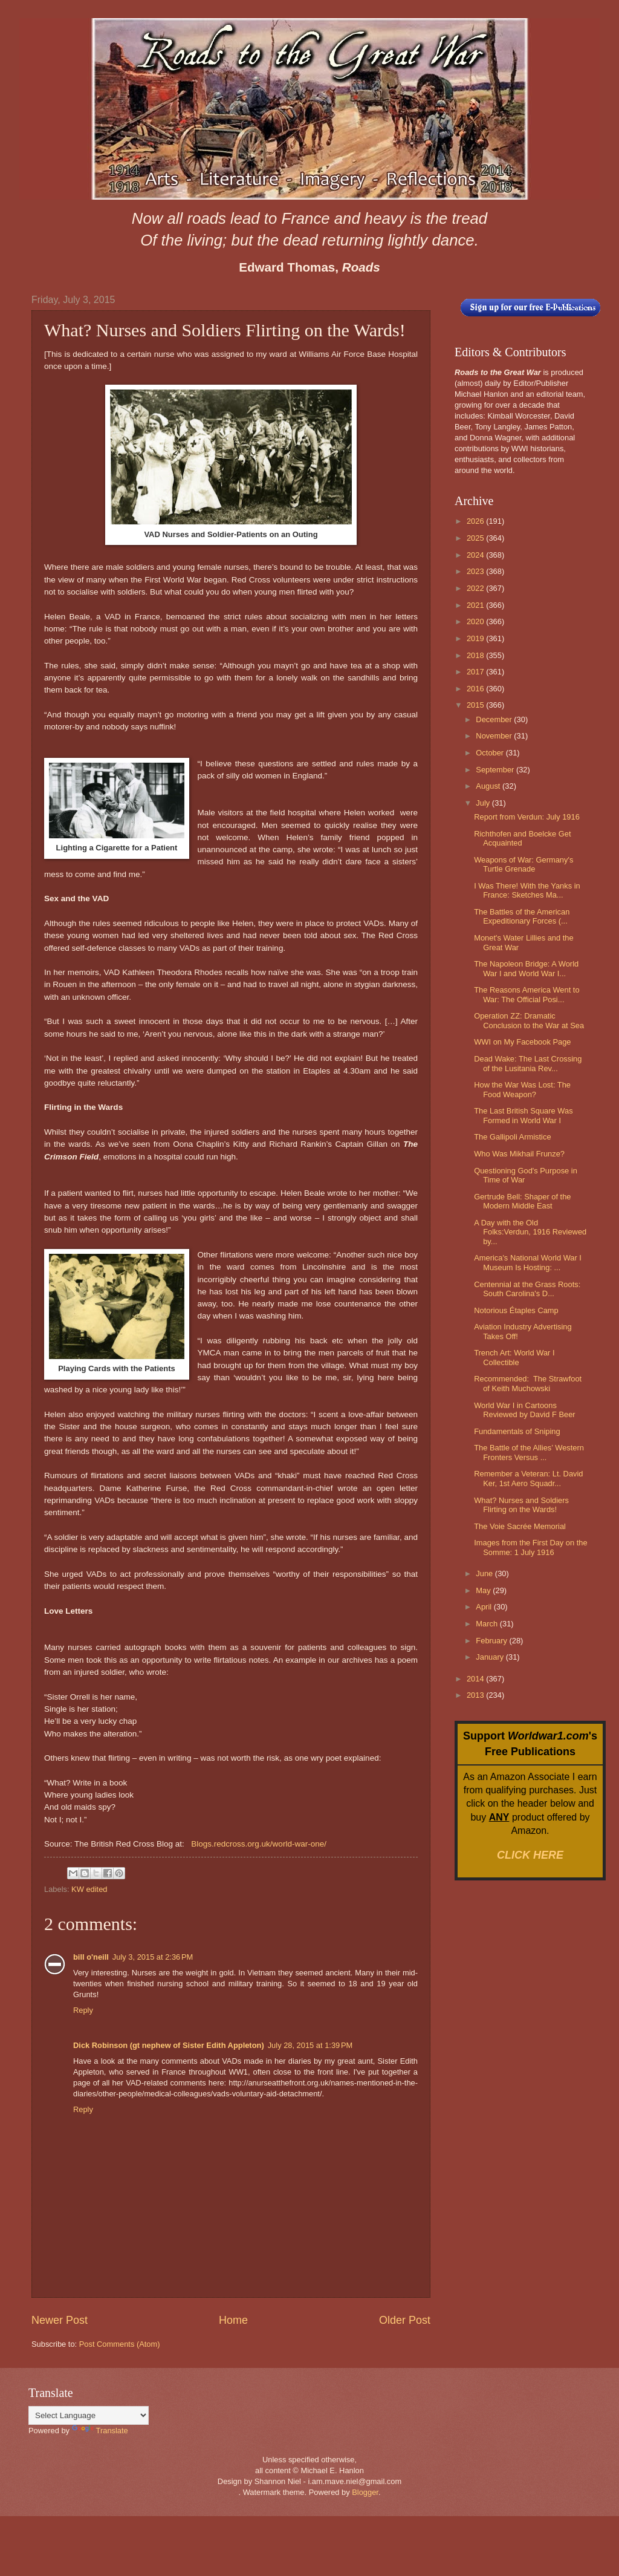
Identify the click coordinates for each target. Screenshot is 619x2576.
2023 (476, 571)
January (490, 1656)
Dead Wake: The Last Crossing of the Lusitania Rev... (528, 1063)
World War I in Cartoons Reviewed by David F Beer (524, 1410)
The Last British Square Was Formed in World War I (523, 1115)
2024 (476, 554)
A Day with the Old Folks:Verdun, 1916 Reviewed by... (530, 1232)
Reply (83, 2010)
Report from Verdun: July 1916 (527, 816)
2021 (476, 605)
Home (233, 2320)
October (490, 752)
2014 (476, 1678)
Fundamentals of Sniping (517, 1431)
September (496, 769)
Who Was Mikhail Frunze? (519, 1153)
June (485, 1573)
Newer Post (59, 2320)
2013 (476, 1695)
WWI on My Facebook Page (522, 1041)
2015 (476, 704)
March (487, 1623)
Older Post (404, 2320)
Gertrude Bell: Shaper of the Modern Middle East (522, 1201)
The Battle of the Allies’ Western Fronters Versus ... (529, 1452)
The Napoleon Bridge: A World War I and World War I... (526, 968)
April (484, 1606)
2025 (476, 538)
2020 (476, 621)
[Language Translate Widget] (88, 2415)
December (495, 719)
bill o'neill (91, 1956)
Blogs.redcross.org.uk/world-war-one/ (258, 1843)
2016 (476, 688)
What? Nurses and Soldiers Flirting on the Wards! (521, 1505)
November (495, 735)
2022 (476, 588)
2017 (476, 671)
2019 (476, 638)
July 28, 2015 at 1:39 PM (310, 2045)
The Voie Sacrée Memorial (520, 1526)
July (483, 802)
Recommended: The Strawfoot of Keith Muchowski (528, 1383)
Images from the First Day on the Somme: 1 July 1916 (530, 1547)
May (484, 1590)
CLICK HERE (530, 1855)
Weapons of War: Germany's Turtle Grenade (523, 864)
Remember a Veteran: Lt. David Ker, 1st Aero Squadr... (528, 1478)
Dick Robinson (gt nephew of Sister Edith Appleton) (168, 2045)
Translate (100, 2430)
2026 (476, 521)
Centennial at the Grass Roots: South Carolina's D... (527, 1289)
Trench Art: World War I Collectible (514, 1357)
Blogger (365, 2492)
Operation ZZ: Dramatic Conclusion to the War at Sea (529, 1020)
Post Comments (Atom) (119, 2344)
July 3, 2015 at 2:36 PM (152, 1956)
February (492, 1640)
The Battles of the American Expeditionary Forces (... (521, 916)
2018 (476, 655)
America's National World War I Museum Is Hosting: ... (528, 1262)
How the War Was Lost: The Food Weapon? (522, 1089)
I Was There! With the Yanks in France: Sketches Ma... (527, 890)
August (489, 786)
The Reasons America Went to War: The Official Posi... (526, 994)
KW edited (89, 1889)
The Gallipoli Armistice (512, 1136)
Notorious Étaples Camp (516, 1310)
